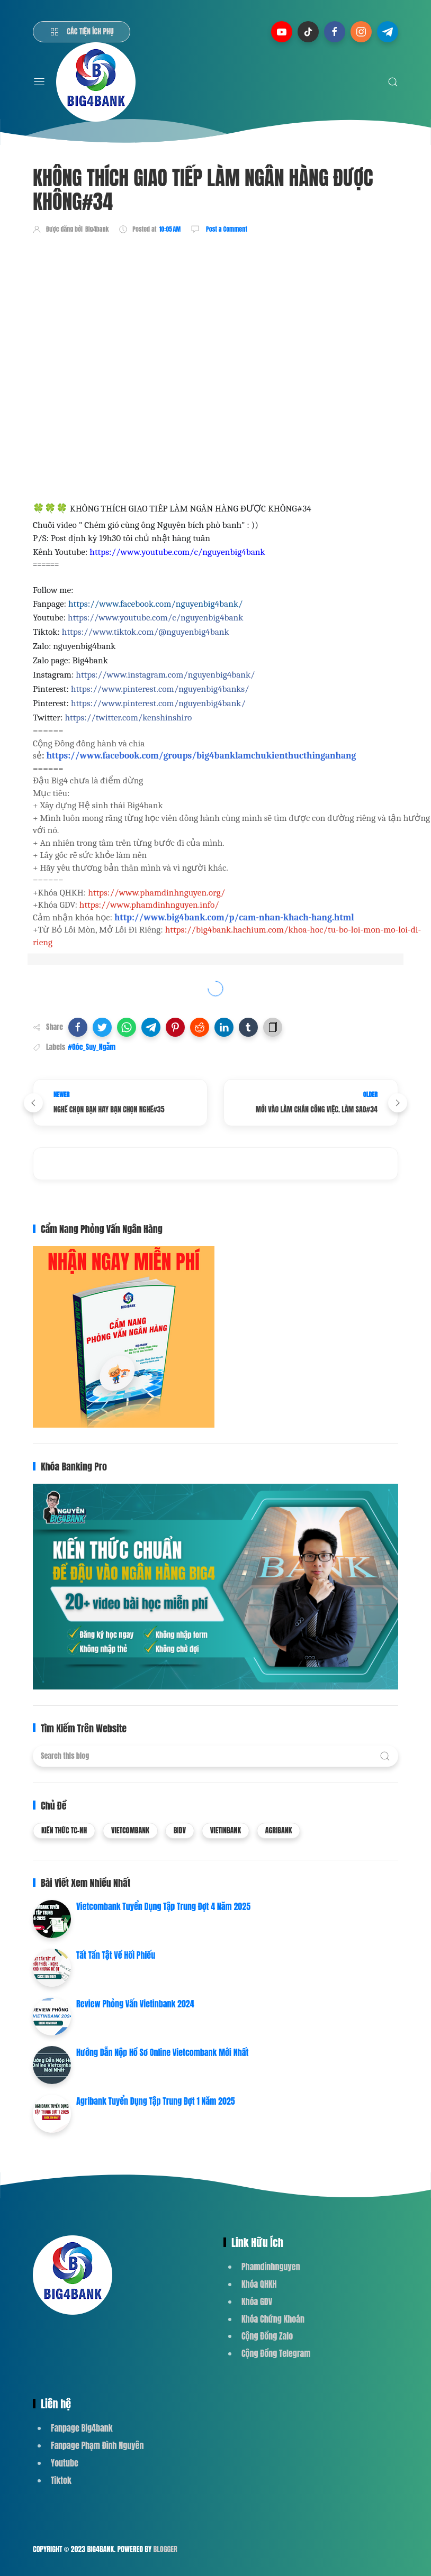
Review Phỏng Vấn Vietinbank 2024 (135, 2003)
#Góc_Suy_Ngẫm (91, 1047)
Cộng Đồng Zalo (267, 2336)
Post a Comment (225, 229)
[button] (77, 1027)
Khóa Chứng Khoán (272, 2319)
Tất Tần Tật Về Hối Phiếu (115, 1955)
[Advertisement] (225, 273)
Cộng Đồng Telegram (275, 2353)
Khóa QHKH (259, 2284)
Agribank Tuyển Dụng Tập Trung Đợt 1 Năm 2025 (155, 2101)
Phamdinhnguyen (270, 2266)
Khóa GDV (256, 2301)
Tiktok (61, 2480)
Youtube (64, 2462)
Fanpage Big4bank (82, 2428)
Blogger (165, 2549)
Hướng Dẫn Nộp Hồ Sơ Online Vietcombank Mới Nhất (162, 2052)
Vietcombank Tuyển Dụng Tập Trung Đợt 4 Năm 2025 (163, 1906)
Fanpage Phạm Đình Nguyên (97, 2445)
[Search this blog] (215, 1756)
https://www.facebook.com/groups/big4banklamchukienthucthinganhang (201, 755)
